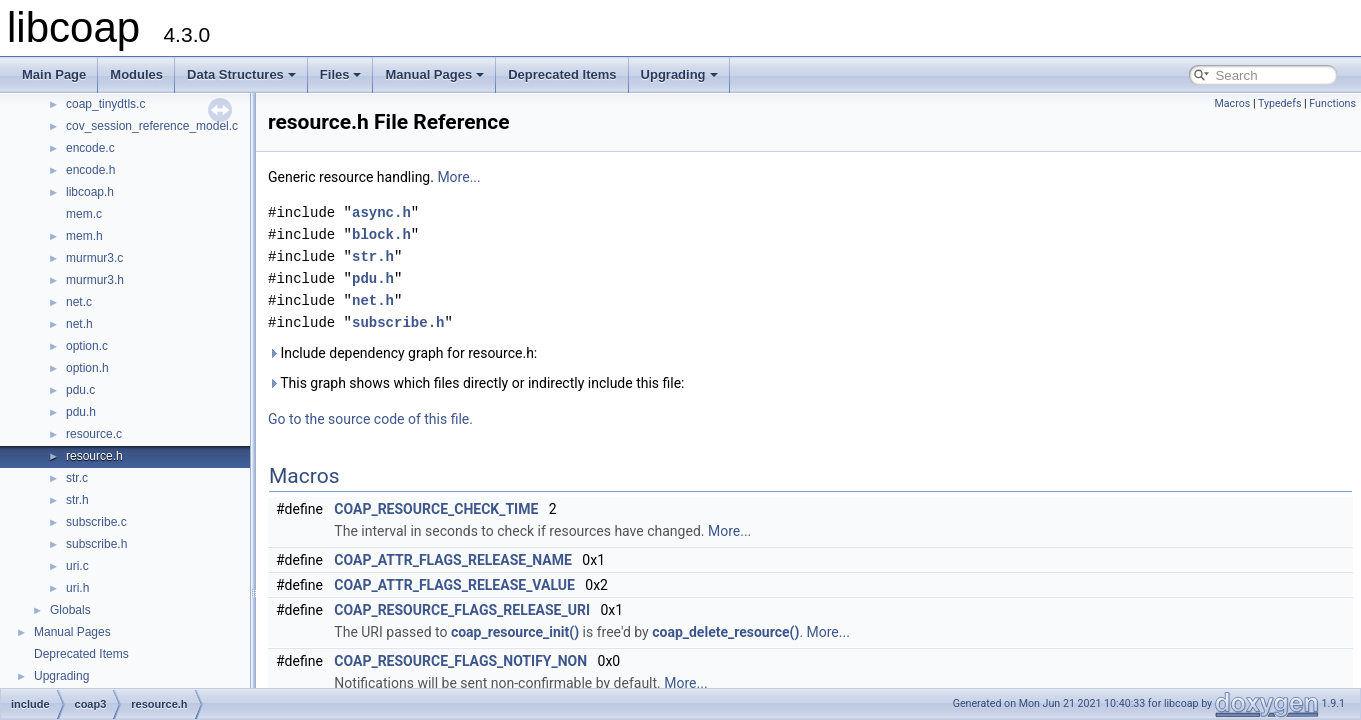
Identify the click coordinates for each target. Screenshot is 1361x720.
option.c (87, 346)
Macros (1232, 103)
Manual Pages (434, 74)
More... (458, 177)
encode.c (90, 148)
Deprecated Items (562, 74)
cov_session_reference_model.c (152, 126)
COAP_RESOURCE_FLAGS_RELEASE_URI (462, 610)
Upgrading (679, 74)
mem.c (84, 214)
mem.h (84, 236)
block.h (381, 234)
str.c (77, 478)
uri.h (77, 588)
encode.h (90, 170)
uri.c (77, 566)
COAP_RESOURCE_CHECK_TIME (436, 509)
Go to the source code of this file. (370, 419)
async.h (381, 212)
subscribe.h (96, 544)
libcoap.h (90, 192)
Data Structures (241, 74)
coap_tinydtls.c (105, 104)
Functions (1332, 103)
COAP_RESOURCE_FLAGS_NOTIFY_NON (460, 661)
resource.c (94, 434)
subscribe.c (96, 522)
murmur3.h (95, 280)
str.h (77, 500)
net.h (79, 324)
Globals (70, 610)
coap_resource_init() (515, 632)
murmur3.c (94, 258)
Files (341, 74)
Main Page (54, 74)
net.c (79, 302)
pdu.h (81, 412)
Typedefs (1280, 103)
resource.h (94, 456)
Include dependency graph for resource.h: (402, 353)
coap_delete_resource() (725, 632)
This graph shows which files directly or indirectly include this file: (476, 383)
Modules (136, 74)
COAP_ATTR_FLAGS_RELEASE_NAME (453, 560)
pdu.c (80, 390)
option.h (87, 368)
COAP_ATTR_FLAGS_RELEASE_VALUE (454, 585)
